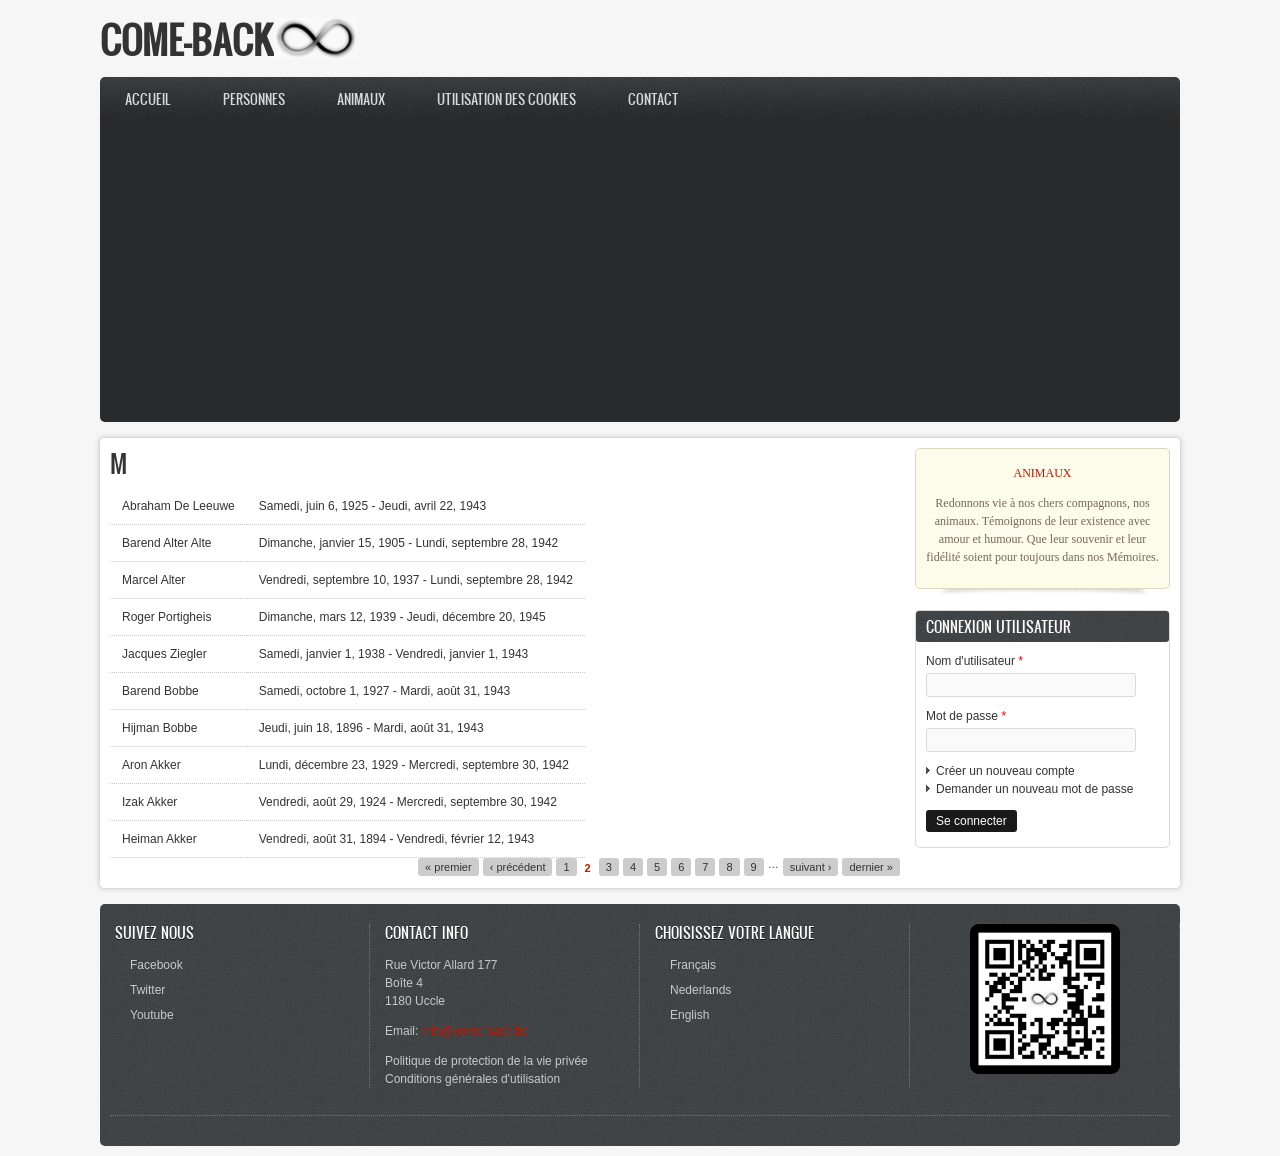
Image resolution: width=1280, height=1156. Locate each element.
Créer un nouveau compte (1005, 771)
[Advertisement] (640, 272)
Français (693, 965)
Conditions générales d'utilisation (472, 1079)
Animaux (361, 99)
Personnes (254, 99)
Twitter (147, 990)
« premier (448, 867)
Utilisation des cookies (506, 99)
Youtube (152, 1015)
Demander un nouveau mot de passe (1034, 789)
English (689, 1015)
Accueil (148, 99)
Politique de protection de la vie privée (486, 1061)
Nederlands (700, 990)
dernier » (871, 867)
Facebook (156, 965)
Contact (653, 99)
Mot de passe (966, 716)
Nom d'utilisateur (974, 661)
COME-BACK (187, 39)
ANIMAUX (1043, 473)
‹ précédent (518, 867)
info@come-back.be (475, 1031)
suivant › (811, 867)
